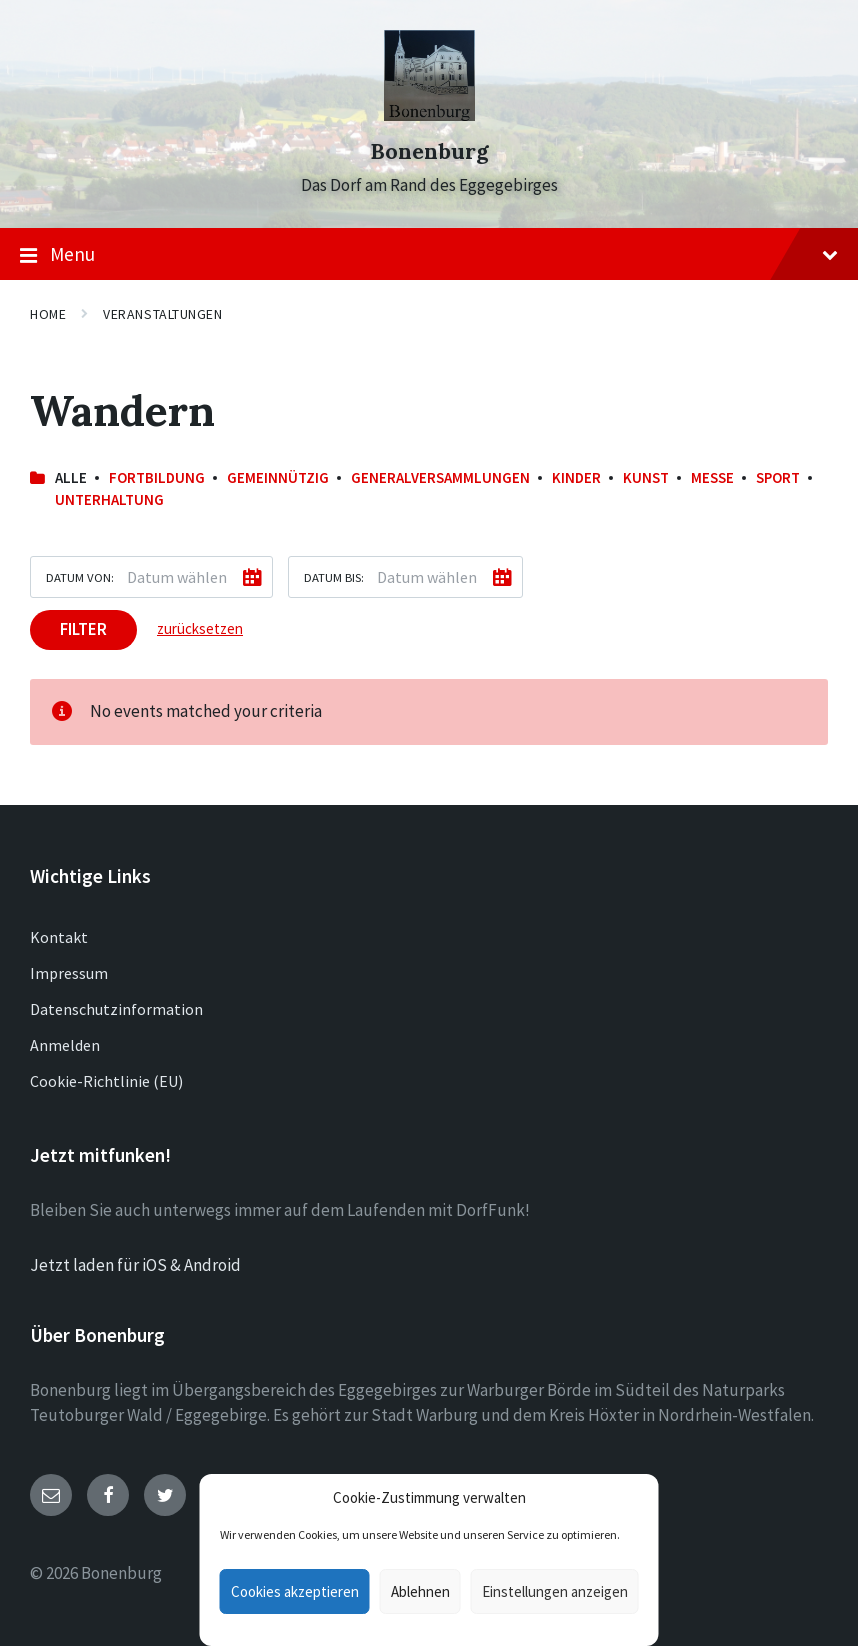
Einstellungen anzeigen (555, 1591)
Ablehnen (420, 1591)
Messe (712, 477)
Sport (778, 477)
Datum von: (80, 577)
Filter (83, 629)
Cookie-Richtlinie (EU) (106, 1081)
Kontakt (59, 937)
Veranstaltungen (162, 314)
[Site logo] (429, 115)
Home (48, 314)
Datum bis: (334, 577)
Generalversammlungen (440, 477)
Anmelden (65, 1045)
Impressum (69, 973)
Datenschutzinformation (116, 1009)
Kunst (646, 477)
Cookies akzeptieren (295, 1591)
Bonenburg (429, 151)
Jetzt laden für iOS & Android (135, 1265)
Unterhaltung (109, 499)
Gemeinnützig (278, 477)
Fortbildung (157, 477)
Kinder (576, 477)
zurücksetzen (200, 628)
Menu (429, 255)
